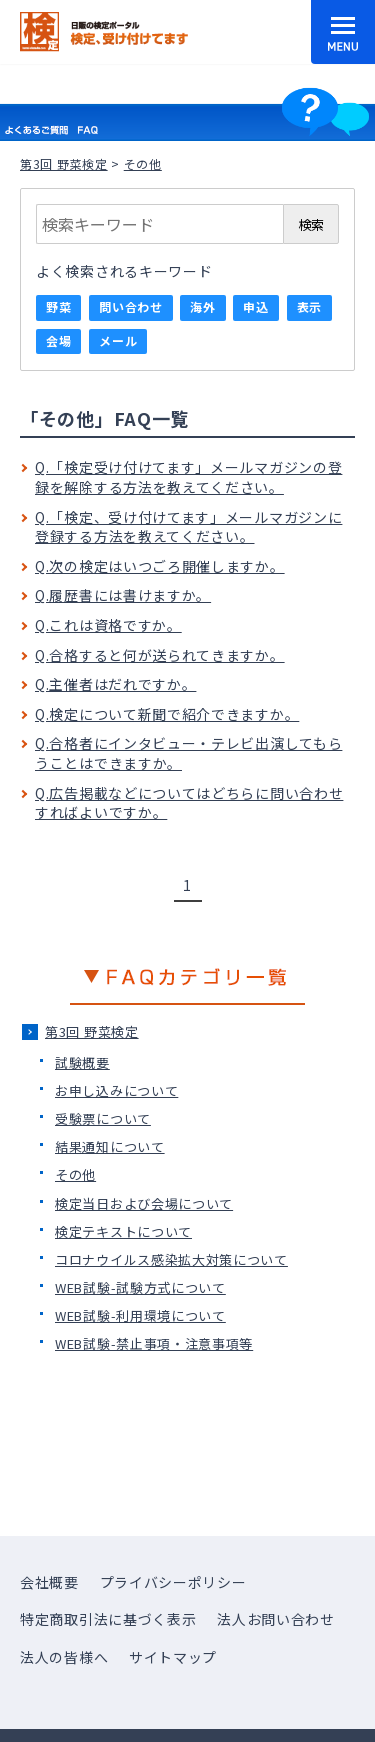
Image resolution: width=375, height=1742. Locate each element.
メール (118, 340)
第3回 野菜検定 (64, 163)
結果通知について (110, 1146)
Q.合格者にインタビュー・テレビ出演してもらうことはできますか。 (188, 753)
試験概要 (82, 1062)
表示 (309, 306)
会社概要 (49, 1582)
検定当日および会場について (144, 1203)
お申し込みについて (116, 1090)
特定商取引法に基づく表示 (108, 1619)
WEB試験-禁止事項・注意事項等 (154, 1343)
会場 (58, 340)
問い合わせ (131, 306)
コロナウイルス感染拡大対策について (171, 1259)
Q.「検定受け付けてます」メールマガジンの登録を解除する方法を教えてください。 (188, 477)
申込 (255, 306)
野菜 (58, 306)
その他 (75, 1174)
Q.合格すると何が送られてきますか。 (160, 655)
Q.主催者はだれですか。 (115, 684)
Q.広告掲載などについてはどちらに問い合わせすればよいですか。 (189, 803)
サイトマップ (173, 1657)
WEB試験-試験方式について (140, 1287)
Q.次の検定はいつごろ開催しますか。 (160, 566)
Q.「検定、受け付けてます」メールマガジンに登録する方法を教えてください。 (188, 527)
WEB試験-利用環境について (140, 1315)
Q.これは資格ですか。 (108, 625)
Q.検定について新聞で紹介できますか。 (167, 714)
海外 (202, 306)
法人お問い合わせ (276, 1619)
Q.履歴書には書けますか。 (123, 595)
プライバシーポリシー (173, 1582)
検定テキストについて (123, 1231)
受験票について (103, 1118)
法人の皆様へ (64, 1657)
